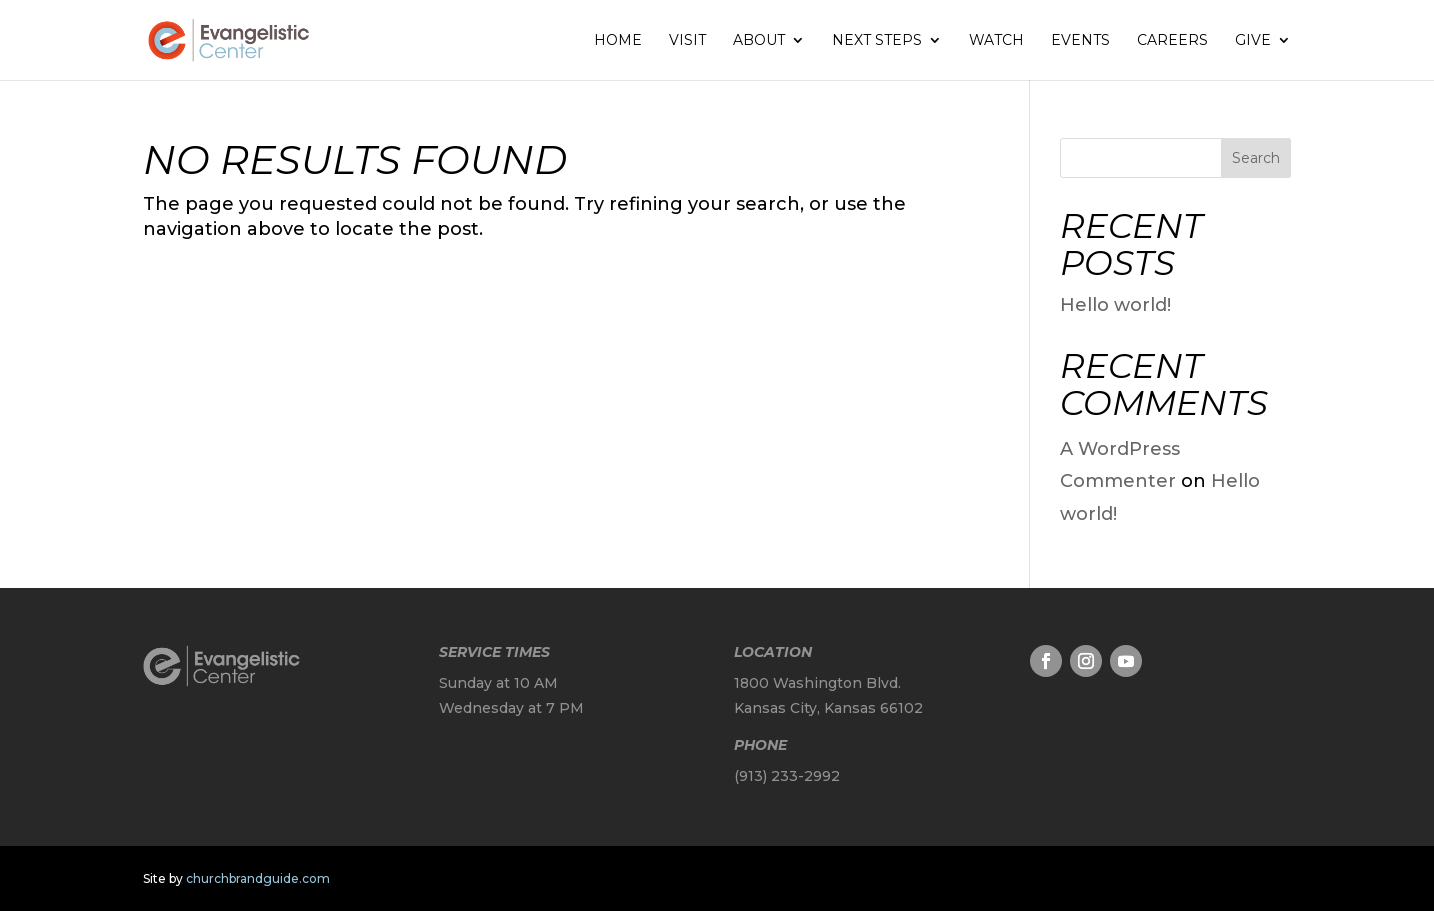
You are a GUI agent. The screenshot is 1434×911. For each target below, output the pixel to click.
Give (1253, 41)
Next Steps (877, 41)
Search (1256, 158)
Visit (687, 41)
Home (618, 41)
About (759, 41)
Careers (1172, 41)
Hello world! (1115, 305)
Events (1080, 41)
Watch (996, 41)
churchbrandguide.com (258, 878)
